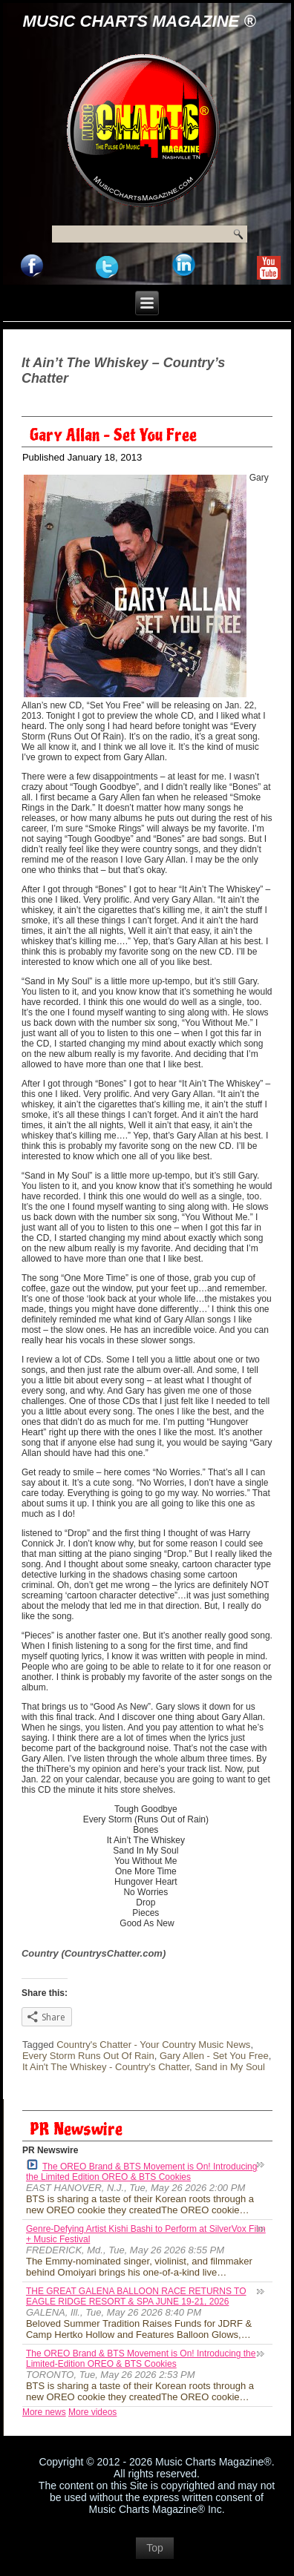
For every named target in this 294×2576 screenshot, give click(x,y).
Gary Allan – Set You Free (113, 435)
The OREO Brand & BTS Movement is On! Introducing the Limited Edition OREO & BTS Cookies (141, 2170)
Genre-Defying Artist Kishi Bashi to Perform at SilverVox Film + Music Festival (146, 2234)
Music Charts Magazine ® (139, 21)
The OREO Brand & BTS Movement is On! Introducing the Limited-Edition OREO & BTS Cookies (140, 2358)
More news (44, 2412)
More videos (92, 2412)
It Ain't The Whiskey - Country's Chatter (105, 2066)
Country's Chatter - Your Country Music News (153, 2044)
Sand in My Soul (230, 2066)
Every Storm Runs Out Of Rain (88, 2055)
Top (154, 2548)
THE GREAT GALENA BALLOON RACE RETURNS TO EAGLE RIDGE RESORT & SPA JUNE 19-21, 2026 (136, 2296)
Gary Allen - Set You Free (214, 2055)
